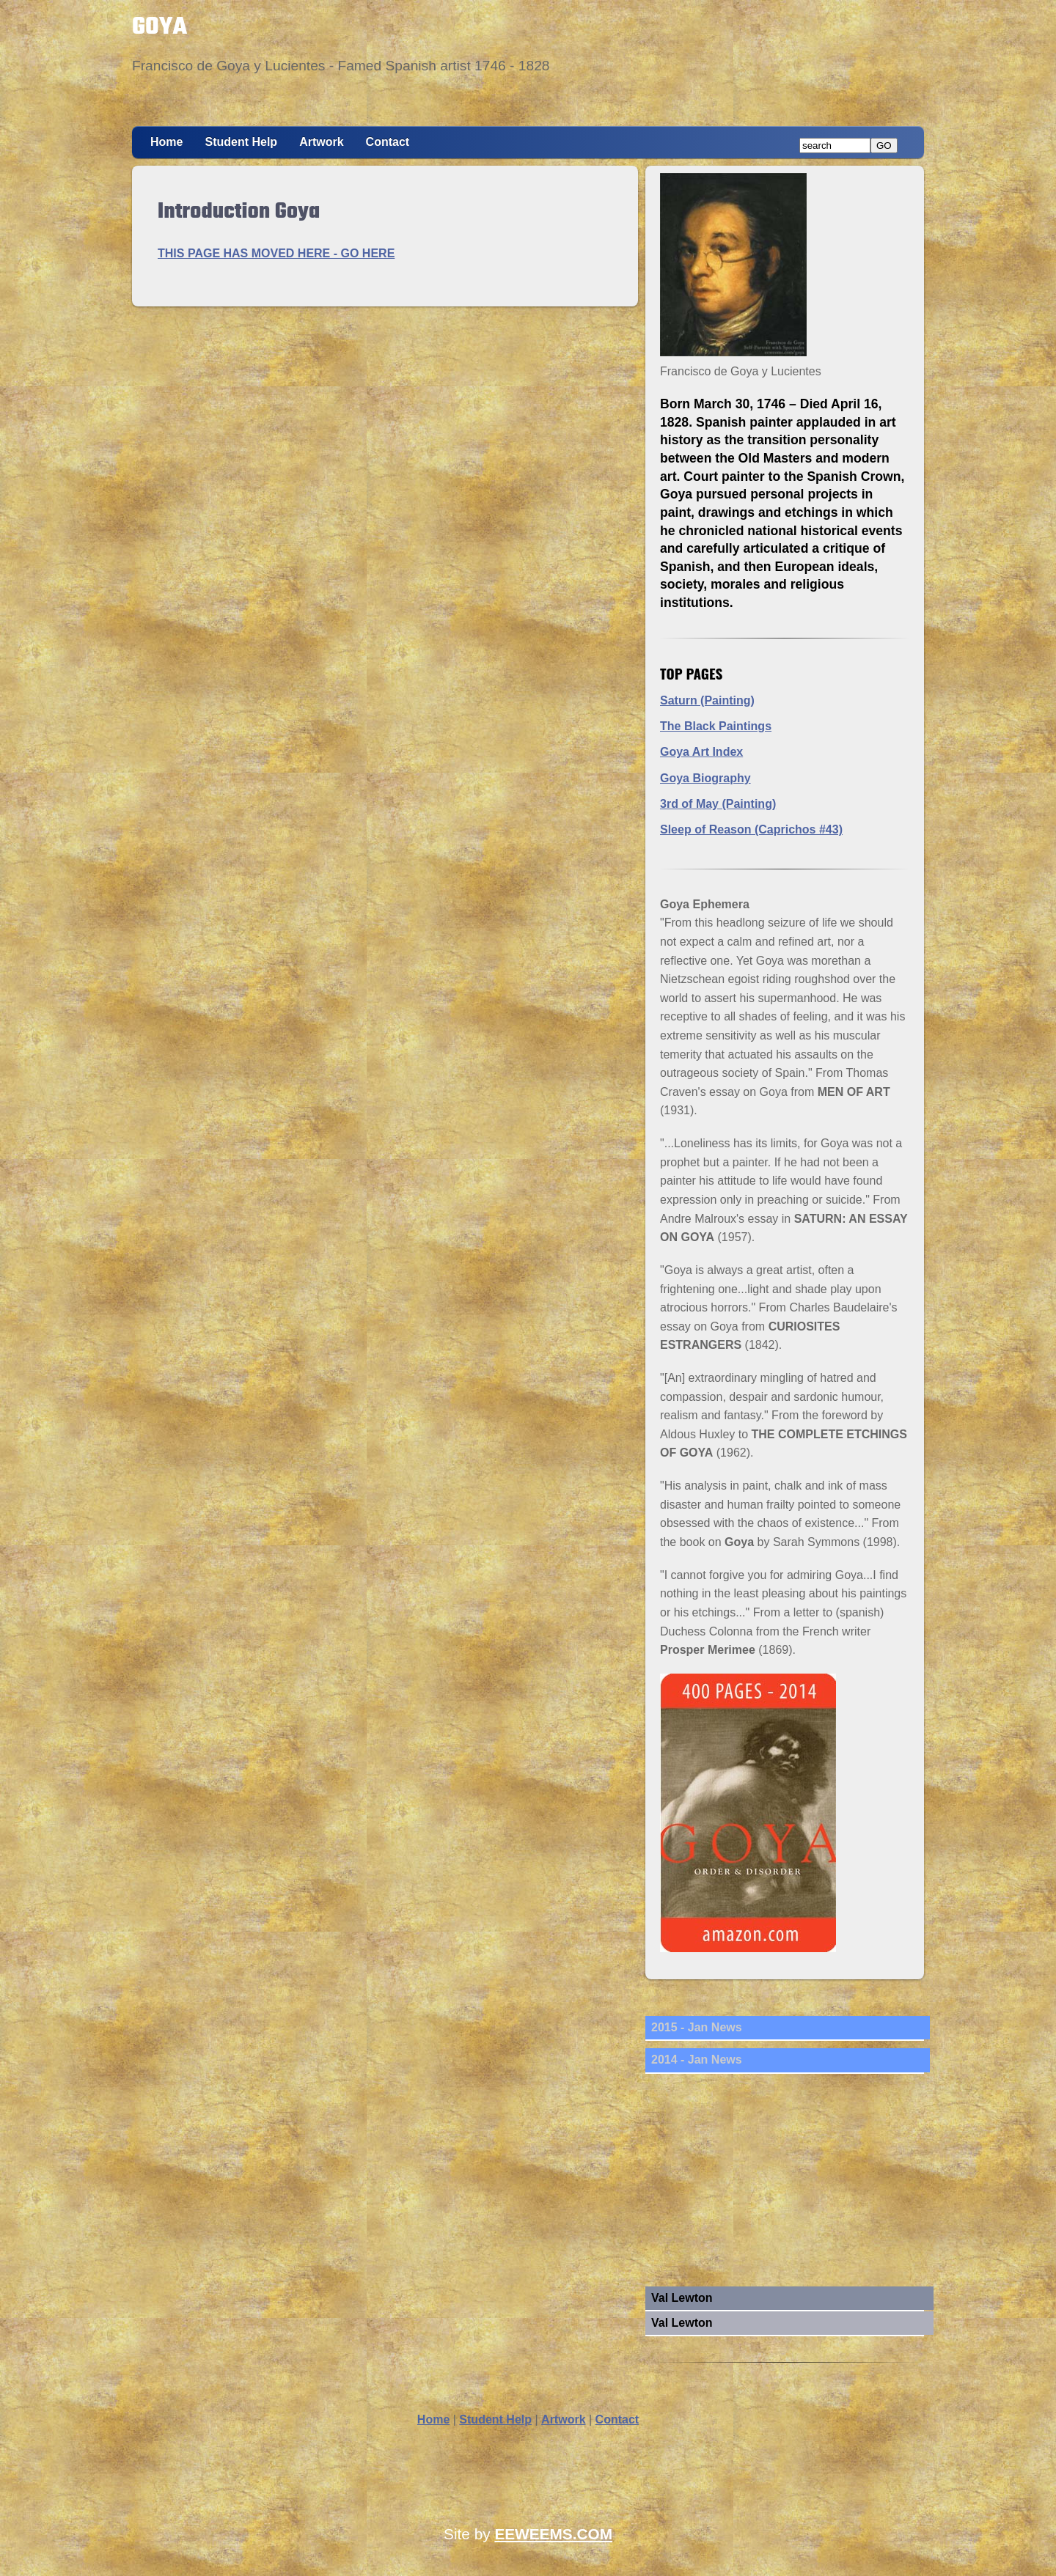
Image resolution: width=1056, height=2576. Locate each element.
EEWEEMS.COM (553, 2533)
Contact (388, 142)
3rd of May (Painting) (718, 804)
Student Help (241, 142)
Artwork (321, 142)
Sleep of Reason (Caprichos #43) (751, 829)
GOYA (159, 27)
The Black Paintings (715, 726)
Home (166, 142)
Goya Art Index (701, 752)
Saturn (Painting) (707, 700)
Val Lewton (682, 2298)
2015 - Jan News (696, 2027)
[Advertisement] (784, 2183)
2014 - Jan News (696, 2059)
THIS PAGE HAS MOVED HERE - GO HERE (276, 253)
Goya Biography (705, 778)
